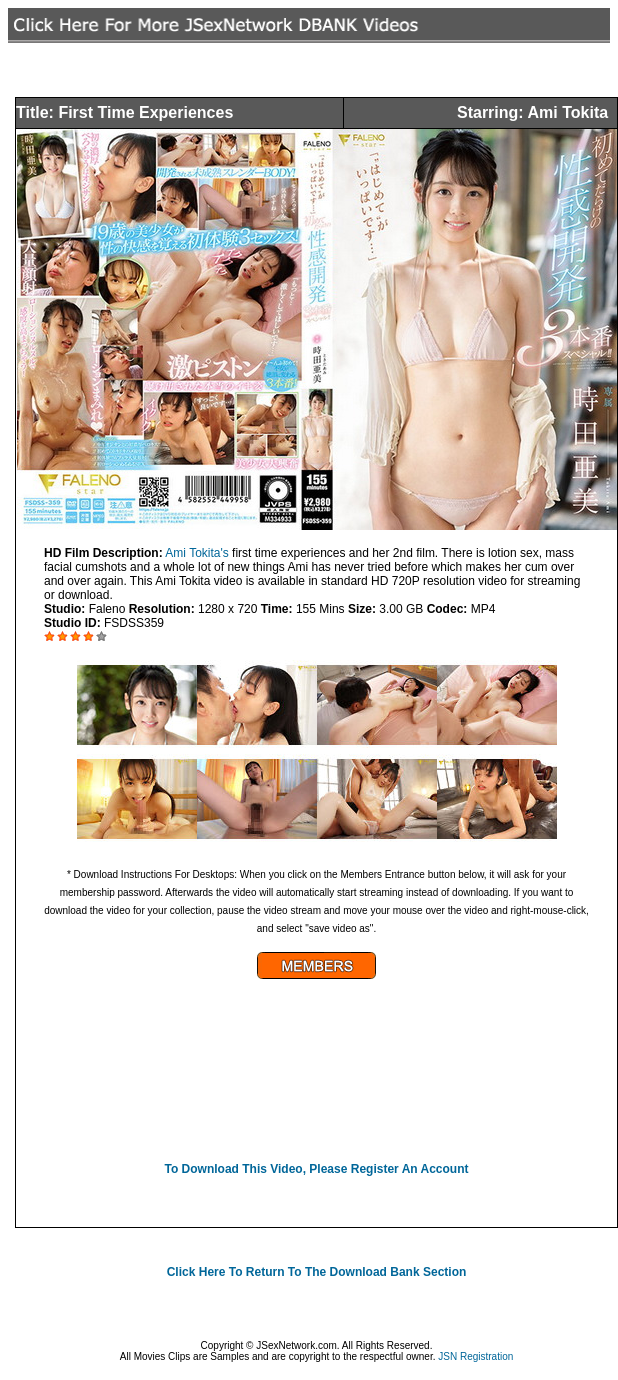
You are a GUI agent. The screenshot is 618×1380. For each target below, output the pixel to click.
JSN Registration (475, 1356)
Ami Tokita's (196, 553)
